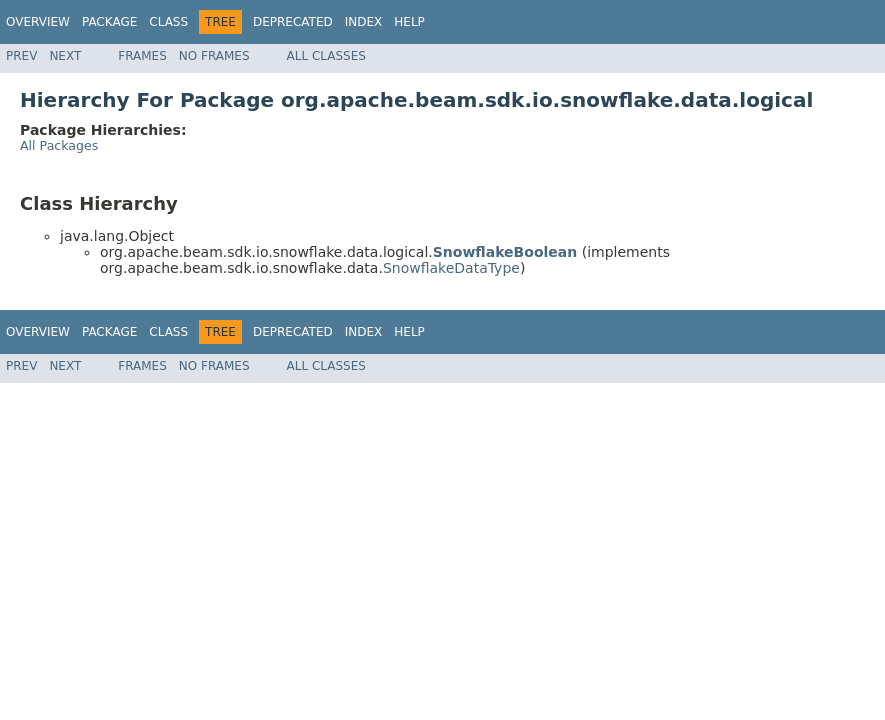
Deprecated (293, 22)
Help (409, 22)
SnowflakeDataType (451, 268)
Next (65, 56)
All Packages (59, 145)
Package (109, 22)
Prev (21, 56)
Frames (142, 56)
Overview (38, 22)
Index (364, 22)
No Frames (214, 56)
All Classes (326, 56)
